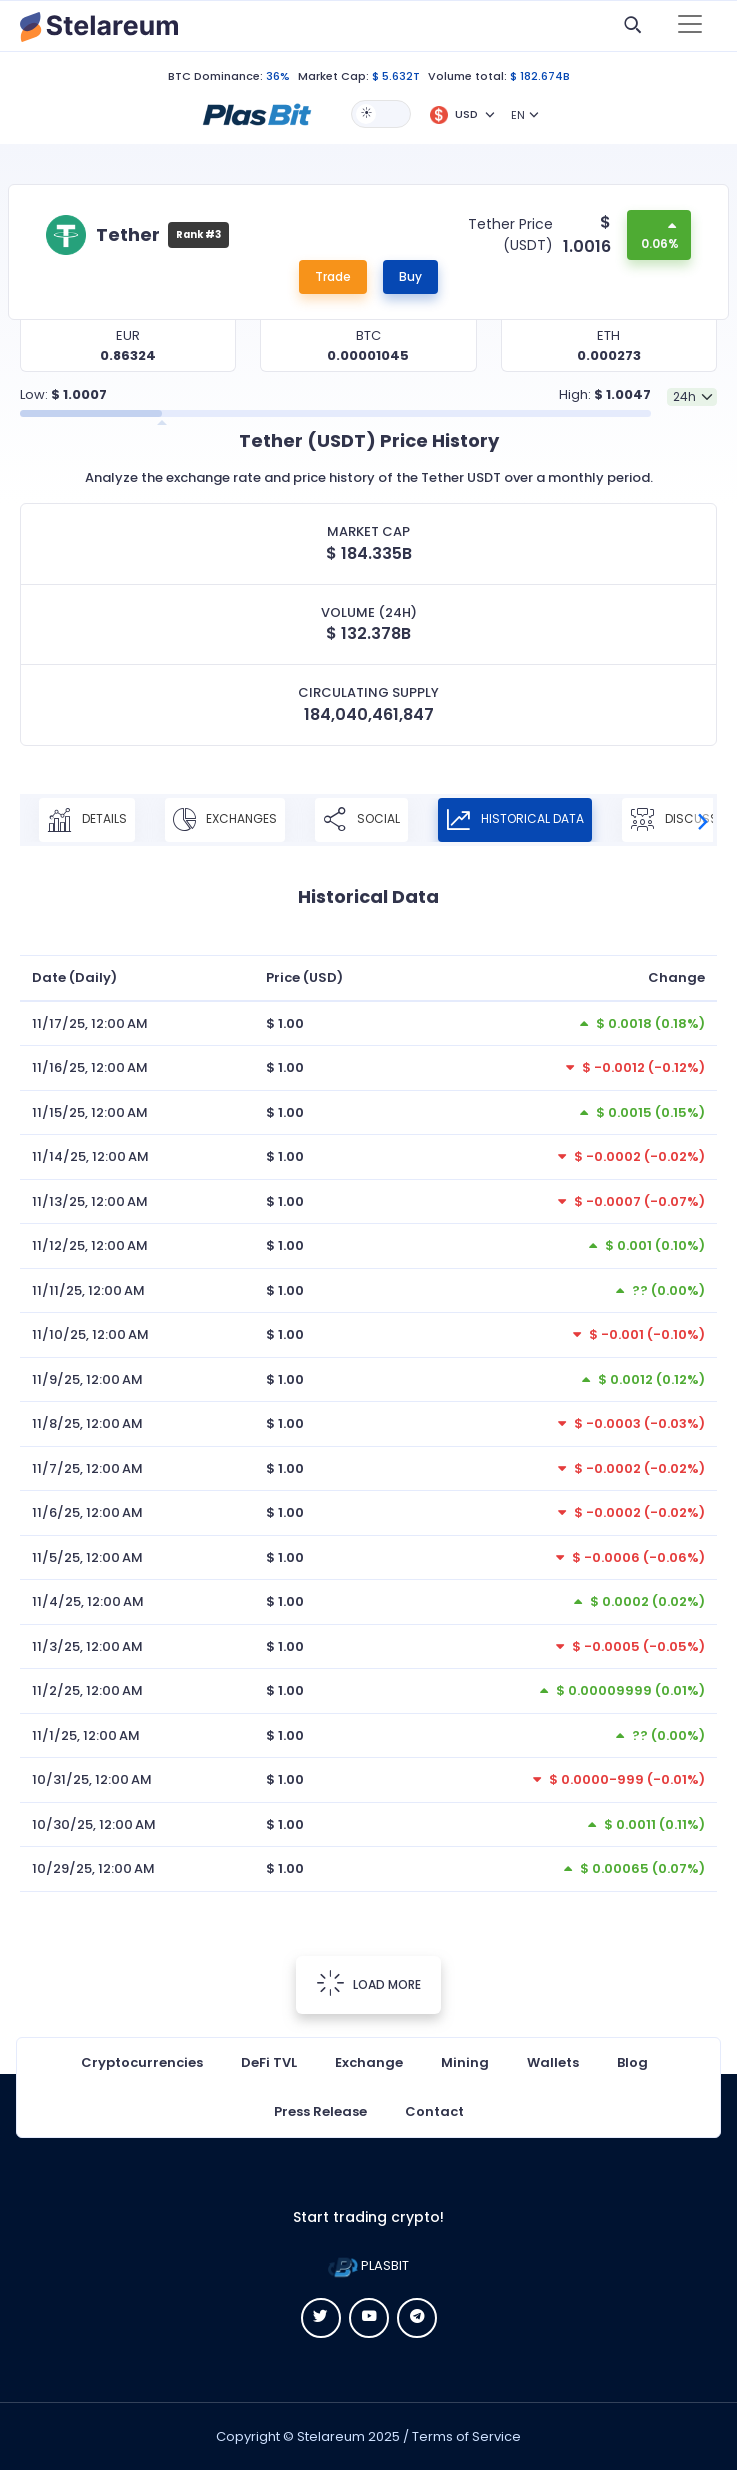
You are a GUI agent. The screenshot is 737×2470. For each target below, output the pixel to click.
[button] (257, 113)
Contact (434, 2111)
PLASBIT (368, 2265)
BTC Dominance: (215, 76)
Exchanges (225, 820)
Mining (465, 2062)
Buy (410, 276)
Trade (333, 276)
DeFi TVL (269, 2062)
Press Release (320, 2111)
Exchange (369, 2062)
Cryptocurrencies (142, 2062)
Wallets (553, 2062)
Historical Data (515, 820)
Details (87, 820)
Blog (632, 2062)
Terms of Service (466, 2436)
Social (361, 820)
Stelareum (331, 2436)
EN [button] (518, 115)
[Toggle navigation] (690, 26)
